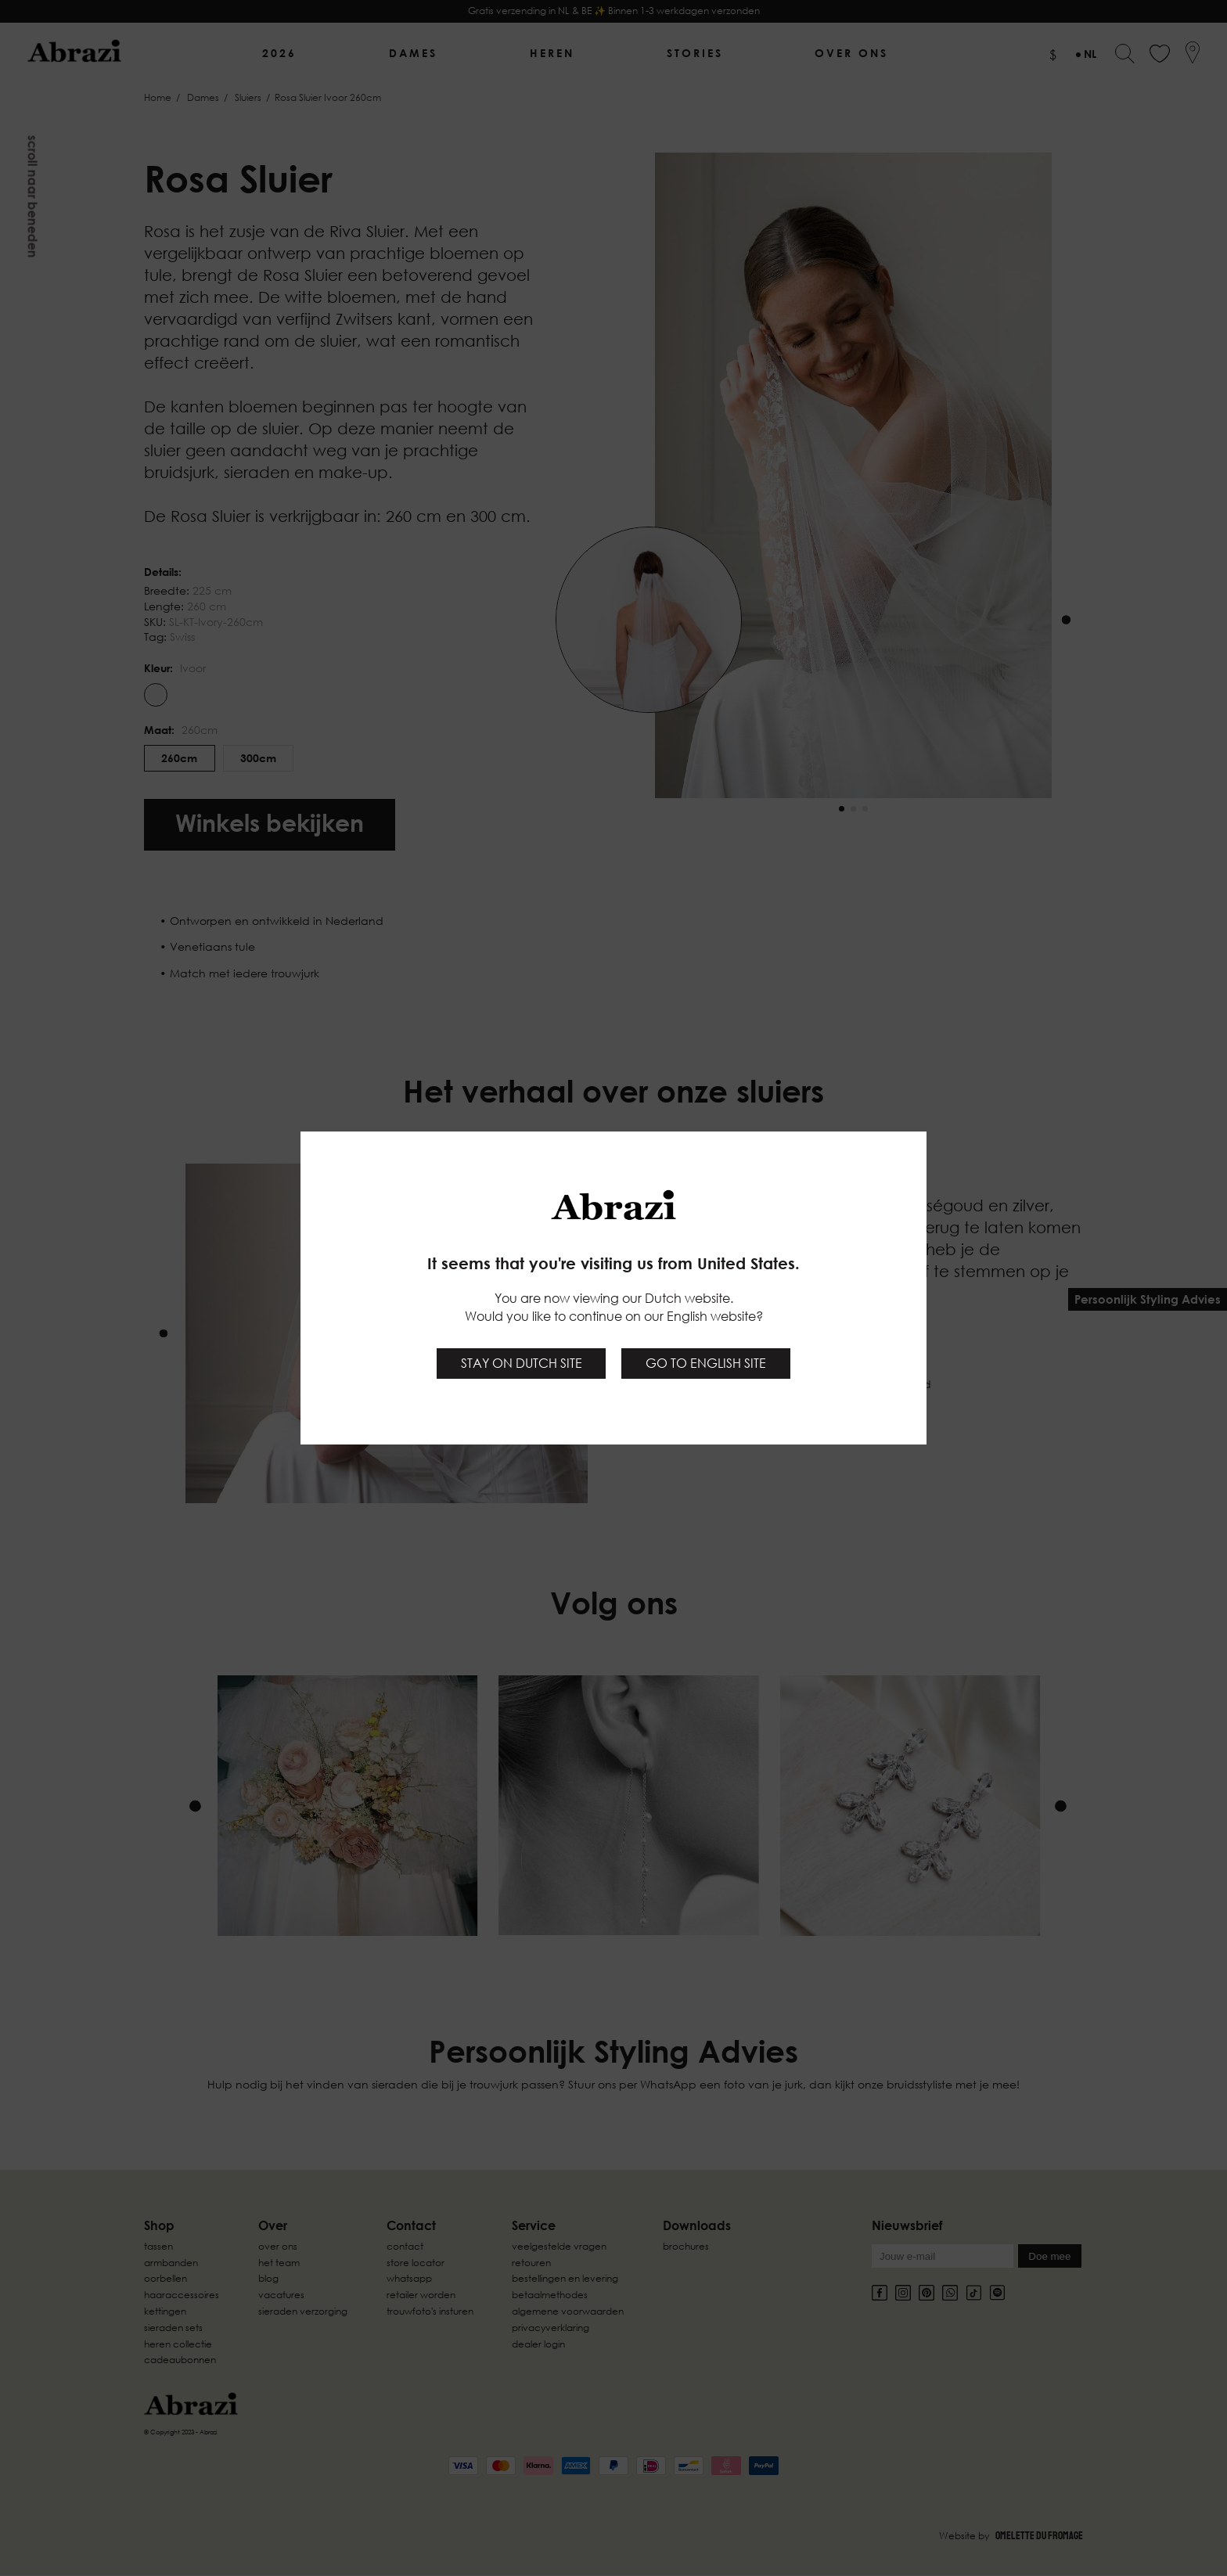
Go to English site (706, 1363)
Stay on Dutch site (521, 1363)
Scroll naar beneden (33, 196)
